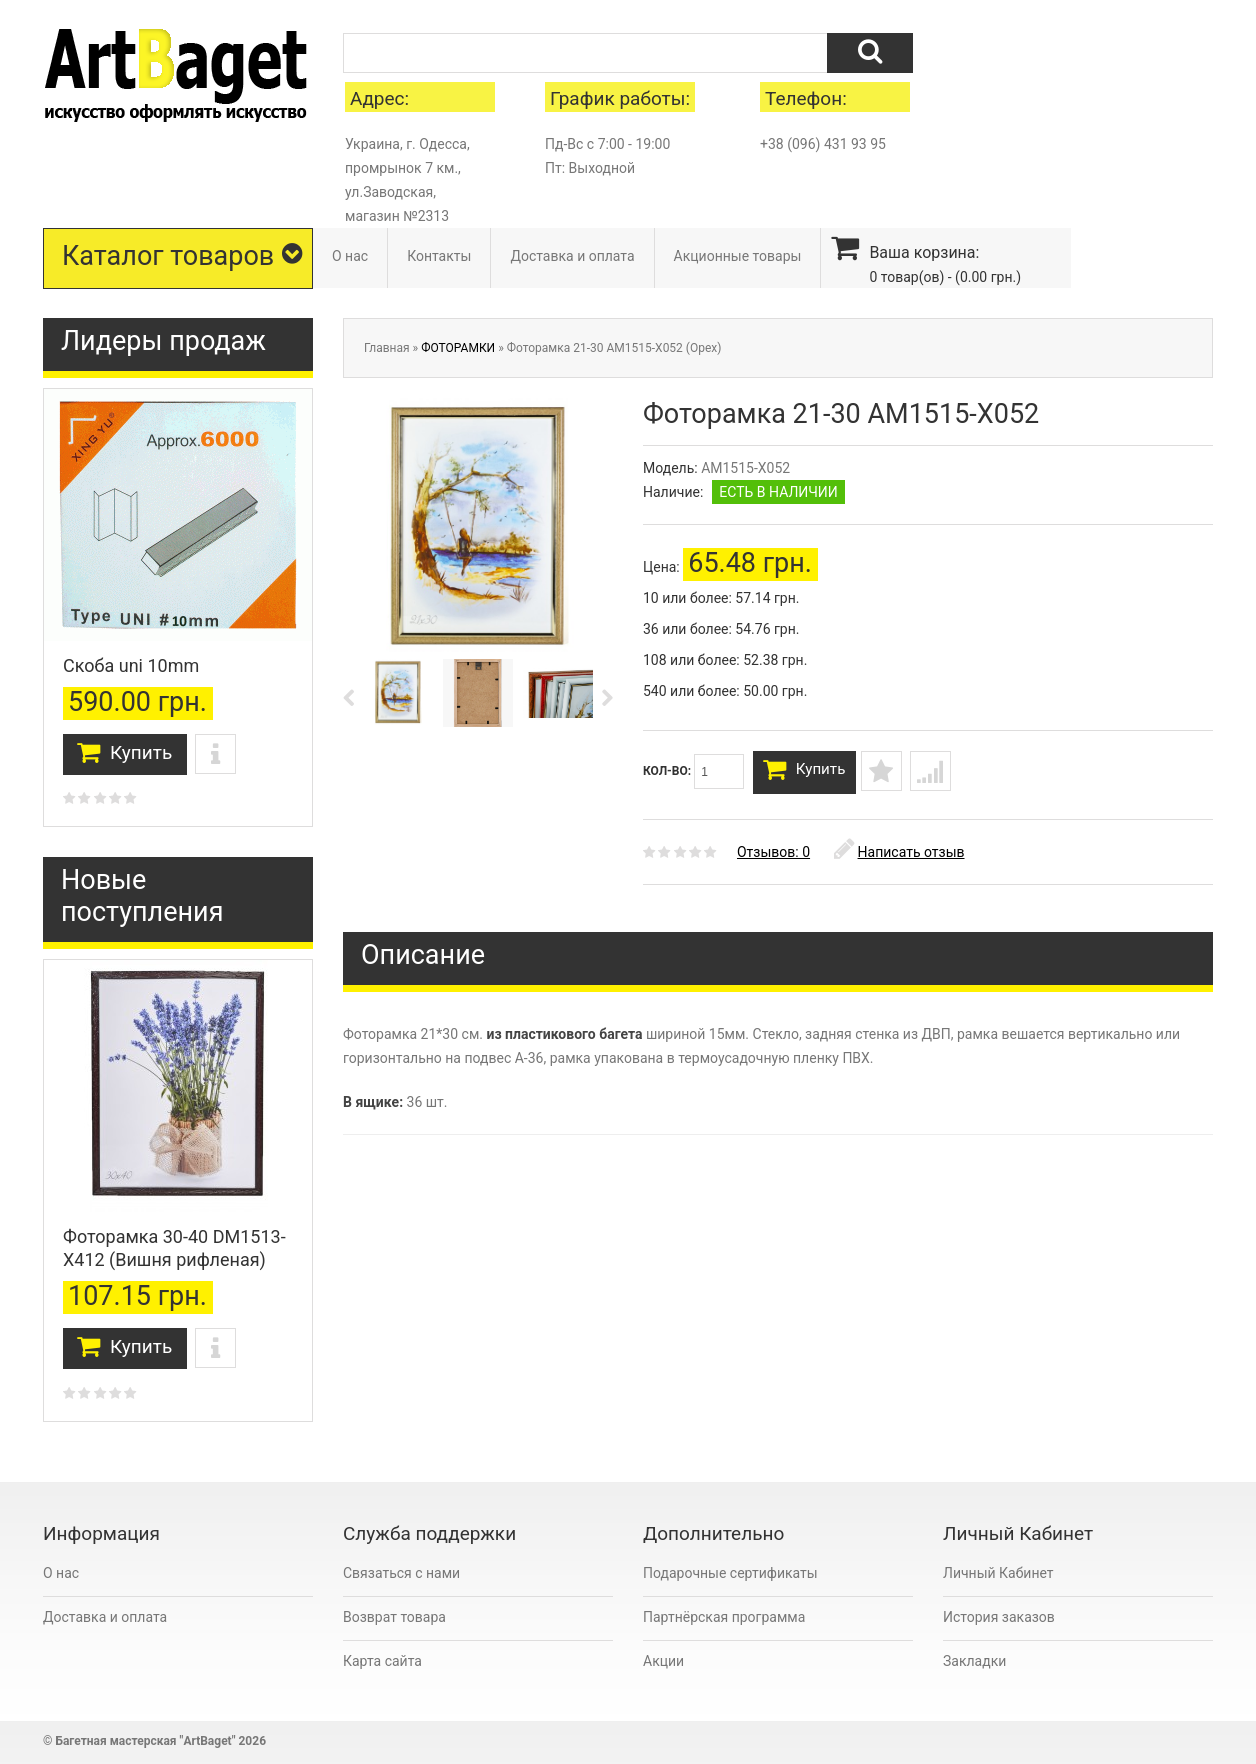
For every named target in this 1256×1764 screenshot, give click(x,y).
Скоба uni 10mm (131, 665)
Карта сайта (382, 1661)
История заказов (999, 1617)
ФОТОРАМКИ (458, 348)
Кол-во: (693, 771)
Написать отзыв (899, 860)
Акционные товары (738, 256)
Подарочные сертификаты (730, 1573)
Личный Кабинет (998, 1573)
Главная (387, 348)
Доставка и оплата (572, 256)
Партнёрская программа (724, 1617)
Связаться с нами (401, 1573)
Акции (663, 1661)
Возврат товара (394, 1617)
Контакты (439, 256)
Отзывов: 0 (773, 860)
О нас (350, 256)
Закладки (974, 1661)
